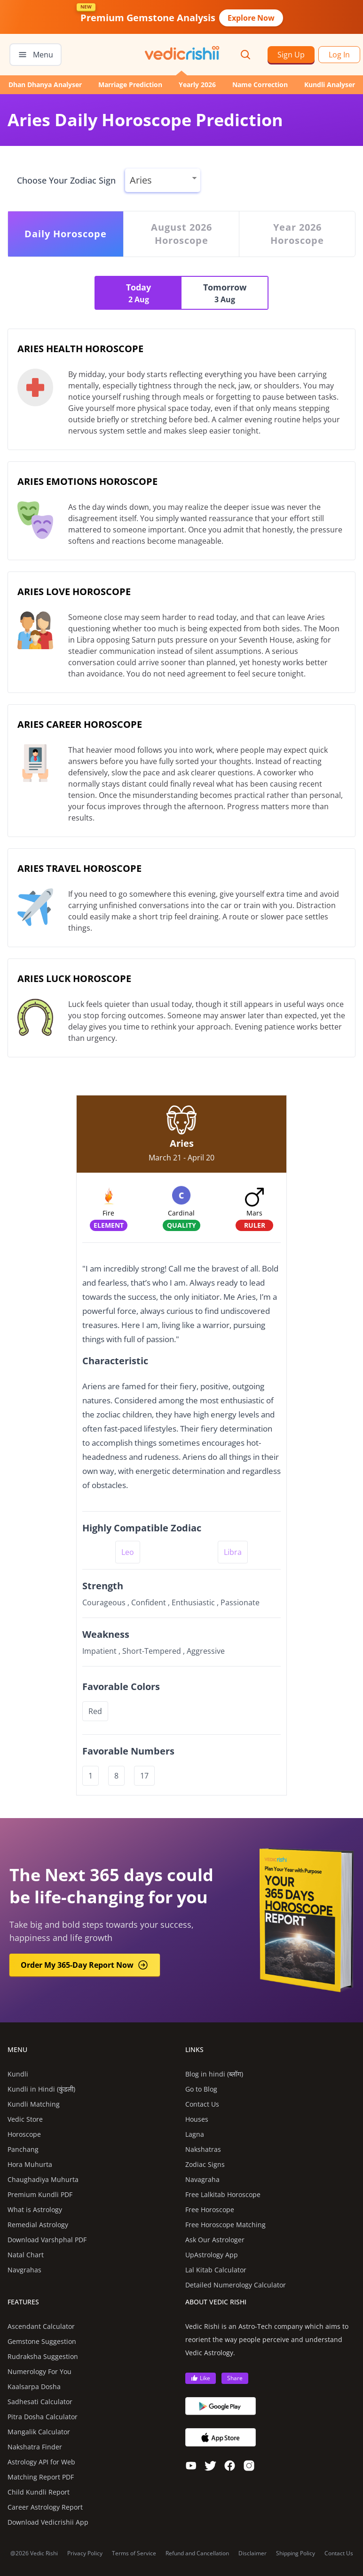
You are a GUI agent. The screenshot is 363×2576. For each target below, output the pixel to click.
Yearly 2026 (197, 84)
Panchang (23, 2149)
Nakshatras (203, 2149)
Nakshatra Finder (35, 2446)
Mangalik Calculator (39, 2431)
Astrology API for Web (41, 2461)
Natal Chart (26, 2254)
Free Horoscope (209, 2209)
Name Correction (260, 84)
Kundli (18, 2073)
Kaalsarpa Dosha (34, 2386)
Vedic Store (25, 2119)
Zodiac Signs (205, 2164)
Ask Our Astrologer (215, 2239)
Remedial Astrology (38, 2224)
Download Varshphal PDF (47, 2239)
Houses (196, 2119)
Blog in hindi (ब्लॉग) (214, 2073)
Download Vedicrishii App (48, 2522)
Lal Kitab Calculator (215, 2269)
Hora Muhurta (30, 2164)
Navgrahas (24, 2269)
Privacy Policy (85, 2553)
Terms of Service (134, 2553)
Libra (233, 1552)
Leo (127, 1552)
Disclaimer (252, 2553)
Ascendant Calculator (41, 2326)
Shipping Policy (295, 2553)
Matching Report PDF (41, 2476)
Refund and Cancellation (197, 2553)
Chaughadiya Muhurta (43, 2179)
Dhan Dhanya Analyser (45, 84)
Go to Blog (201, 2089)
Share (235, 2378)
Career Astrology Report (45, 2507)
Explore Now (251, 18)
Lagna (194, 2134)
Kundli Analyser (329, 84)
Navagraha (202, 2179)
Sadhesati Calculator (40, 2401)
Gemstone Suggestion (42, 2341)
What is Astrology (35, 2209)
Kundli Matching (34, 2104)
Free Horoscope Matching (225, 2224)
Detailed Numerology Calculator (235, 2284)
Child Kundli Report (39, 2491)
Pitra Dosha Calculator (43, 2416)
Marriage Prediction (130, 84)
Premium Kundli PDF (40, 2194)
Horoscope (24, 2134)
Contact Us (202, 2104)
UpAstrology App (211, 2254)
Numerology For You (39, 2371)
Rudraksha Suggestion (43, 2356)
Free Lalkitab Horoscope (222, 2194)
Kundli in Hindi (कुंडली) (41, 2089)
